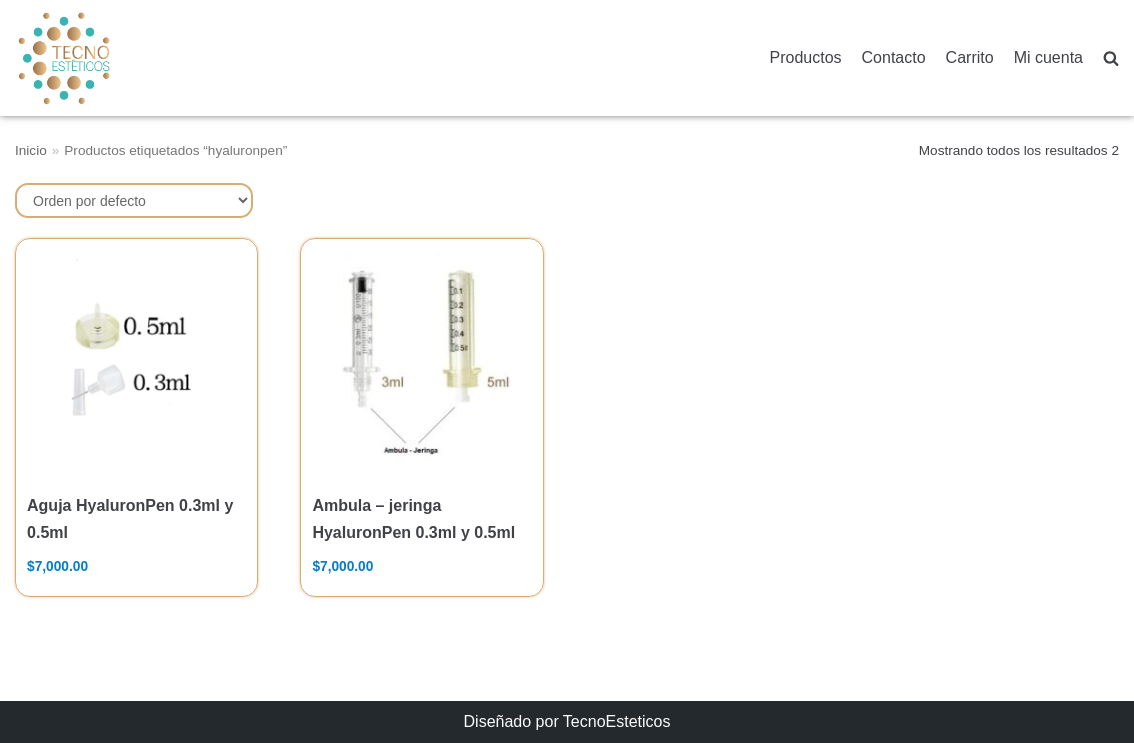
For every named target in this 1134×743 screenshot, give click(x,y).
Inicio (31, 150)
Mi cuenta (1048, 57)
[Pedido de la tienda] (134, 200)
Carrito (970, 57)
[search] (1111, 58)
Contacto (894, 57)
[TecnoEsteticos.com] (114, 57)
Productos (806, 57)
